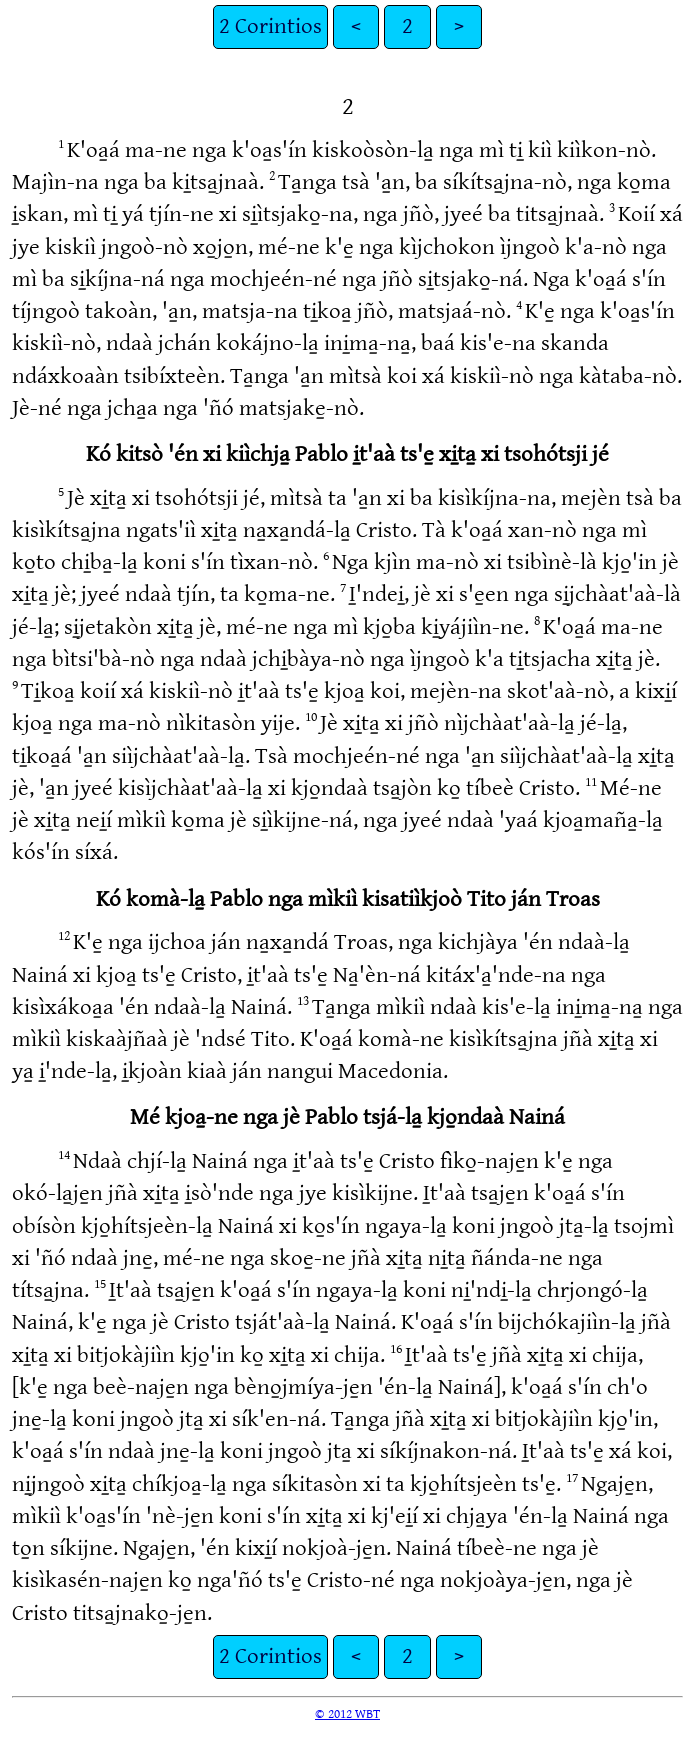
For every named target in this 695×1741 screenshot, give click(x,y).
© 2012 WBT (347, 1714)
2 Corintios (270, 26)
